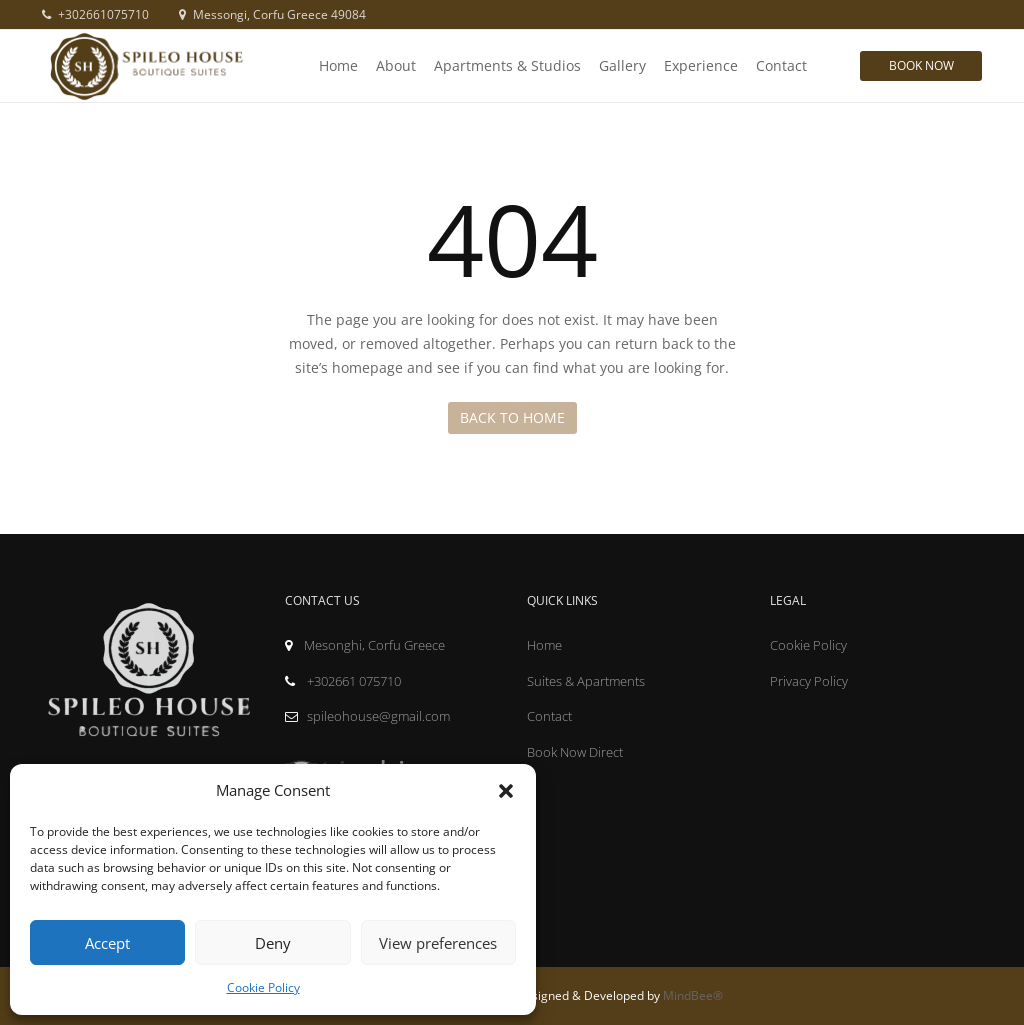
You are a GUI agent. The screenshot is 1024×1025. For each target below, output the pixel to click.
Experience (701, 65)
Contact (781, 65)
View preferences (438, 943)
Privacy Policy (809, 681)
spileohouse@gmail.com (367, 716)
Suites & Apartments (586, 681)
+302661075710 (95, 14)
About (396, 65)
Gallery (622, 65)
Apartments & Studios (507, 65)
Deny (273, 943)
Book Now (921, 65)
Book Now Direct (575, 752)
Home (338, 65)
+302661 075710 (343, 681)
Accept (107, 943)
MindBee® (693, 995)
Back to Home (512, 417)
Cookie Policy (263, 987)
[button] (506, 791)
